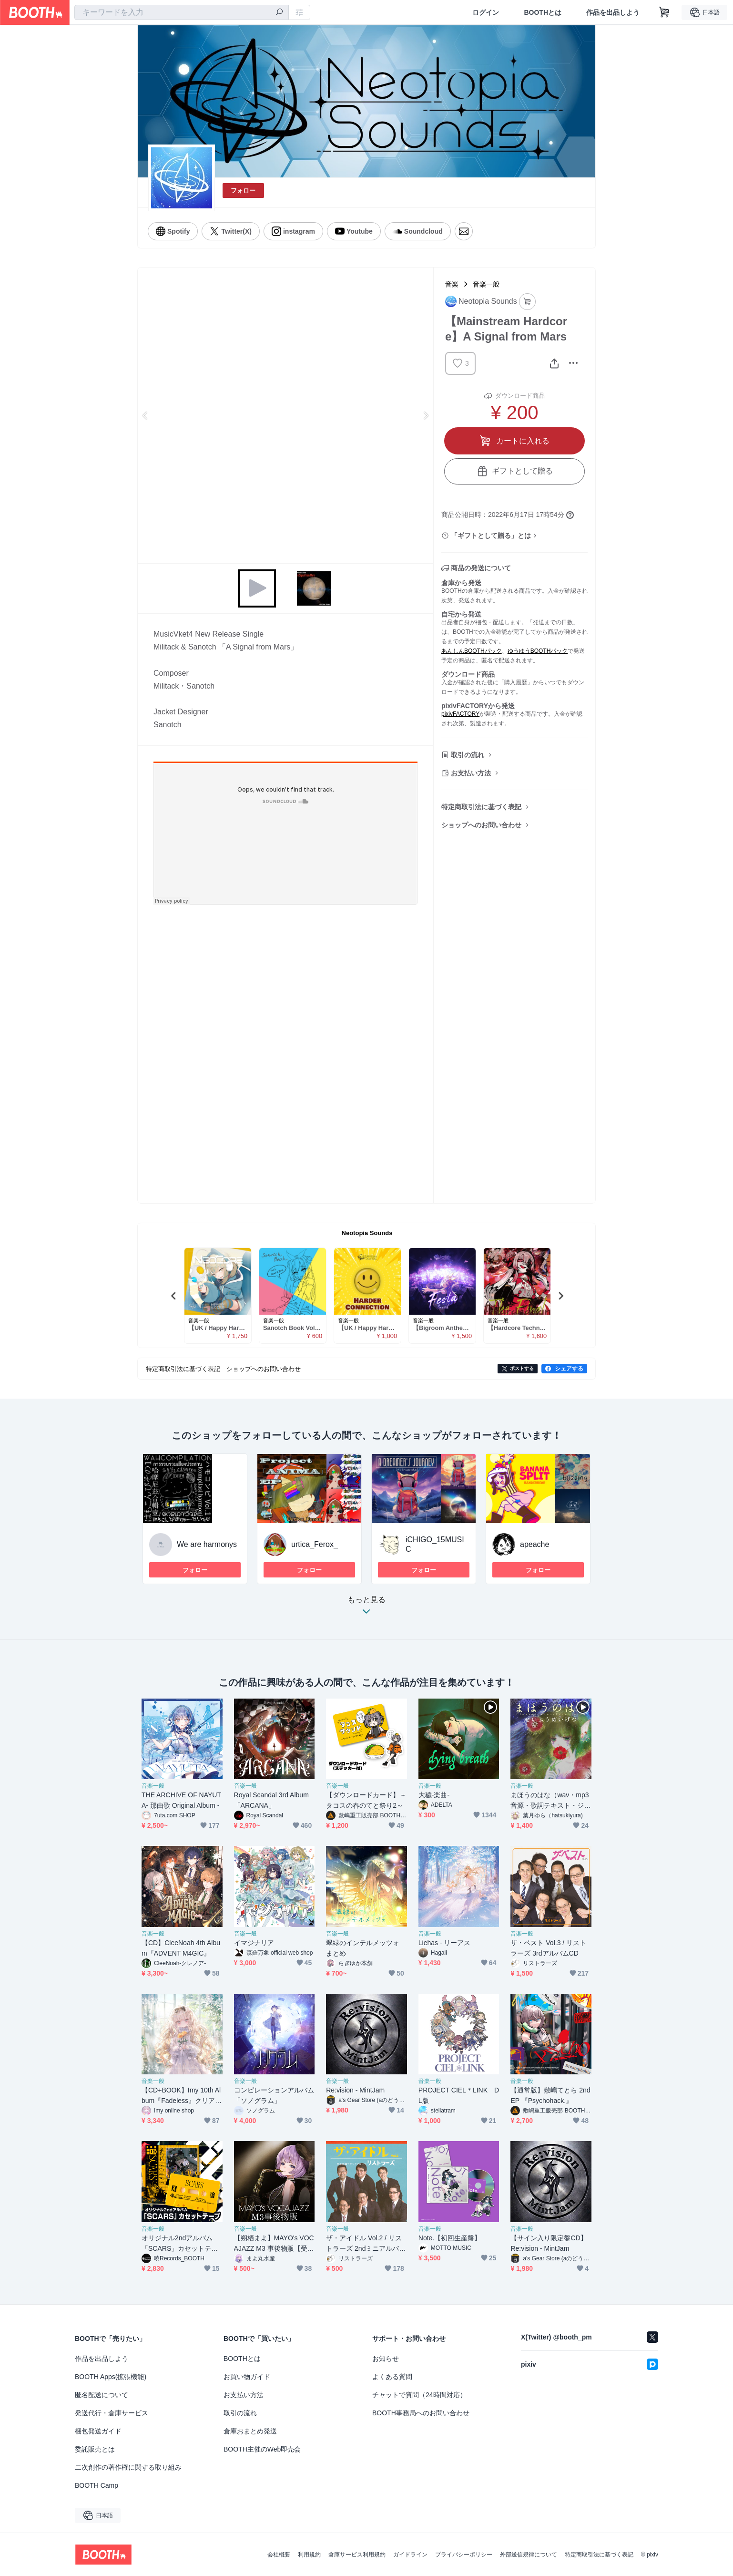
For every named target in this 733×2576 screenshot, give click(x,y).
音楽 (451, 284)
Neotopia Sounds (367, 1232)
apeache (534, 1544)
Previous (145, 415)
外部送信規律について (528, 2554)
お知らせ (385, 2358)
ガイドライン (410, 2554)
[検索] (279, 13)
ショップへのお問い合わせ (481, 825)
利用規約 (309, 2554)
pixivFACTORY (460, 714)
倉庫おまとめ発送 (250, 2431)
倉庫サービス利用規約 (357, 2554)
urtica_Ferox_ (314, 1544)
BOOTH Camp (96, 2485)
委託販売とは (95, 2449)
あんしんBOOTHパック (471, 651)
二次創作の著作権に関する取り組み (128, 2467)
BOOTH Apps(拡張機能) (110, 2376)
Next (425, 415)
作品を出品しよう (613, 12)
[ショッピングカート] (664, 12)
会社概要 (278, 2554)
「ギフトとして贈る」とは (491, 535)
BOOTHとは (542, 12)
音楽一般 (486, 284)
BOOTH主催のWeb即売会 (262, 2449)
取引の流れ (467, 755)
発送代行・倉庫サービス (111, 2413)
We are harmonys (207, 1544)
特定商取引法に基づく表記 (481, 807)
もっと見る (366, 1608)
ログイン (485, 12)
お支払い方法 (471, 773)
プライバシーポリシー (463, 2554)
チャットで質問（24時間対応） (419, 2395)
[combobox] (181, 12)
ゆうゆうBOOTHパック (538, 651)
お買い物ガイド (247, 2376)
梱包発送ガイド (98, 2431)
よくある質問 (392, 2376)
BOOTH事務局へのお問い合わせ (420, 2413)
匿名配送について (101, 2395)
